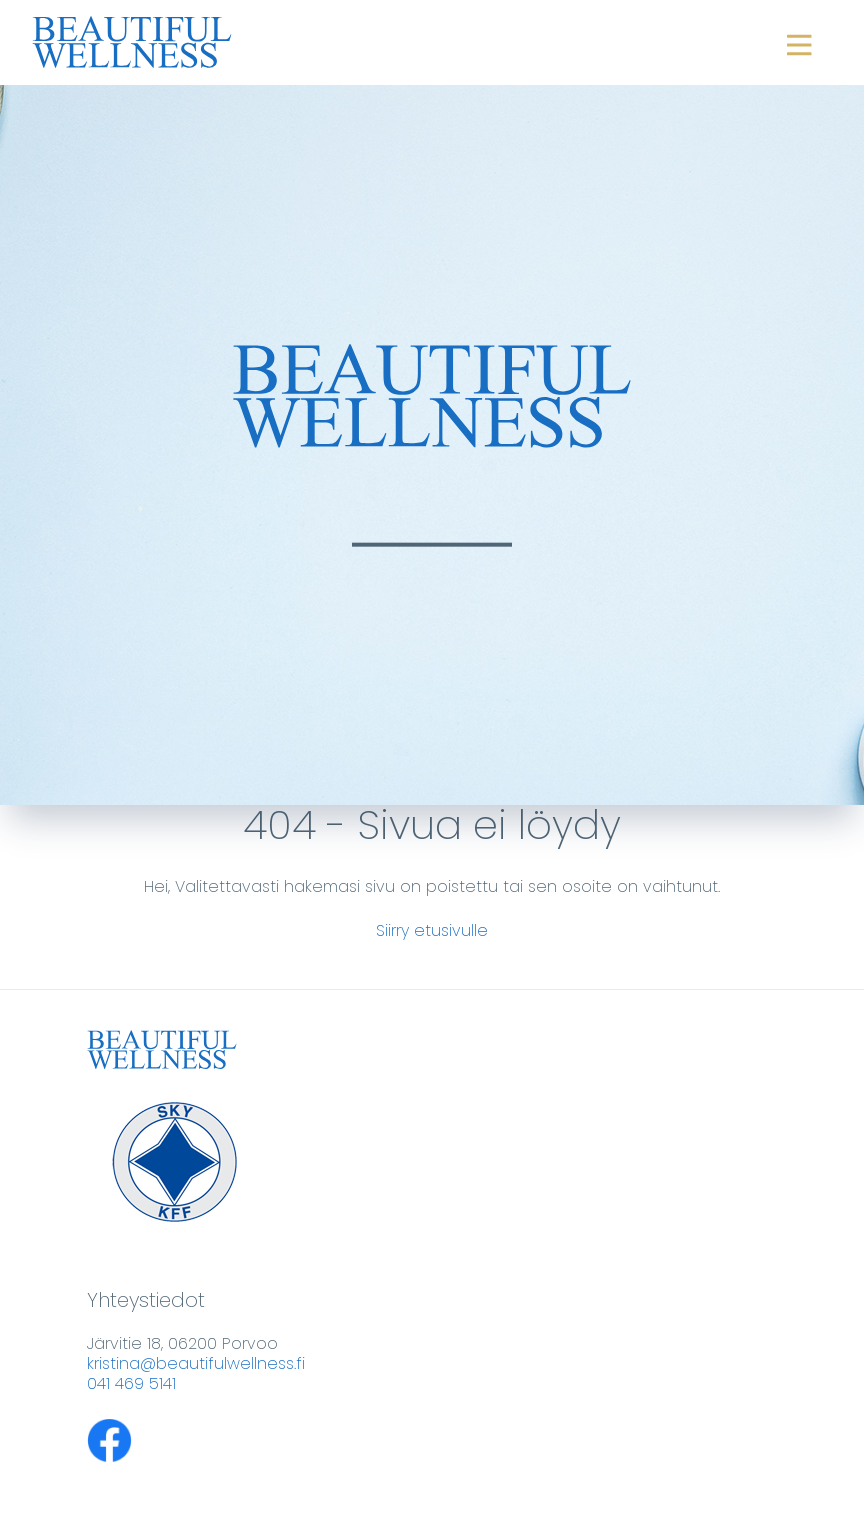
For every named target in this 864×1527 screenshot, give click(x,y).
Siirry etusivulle (432, 930)
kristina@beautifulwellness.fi (196, 1363)
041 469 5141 (131, 1383)
